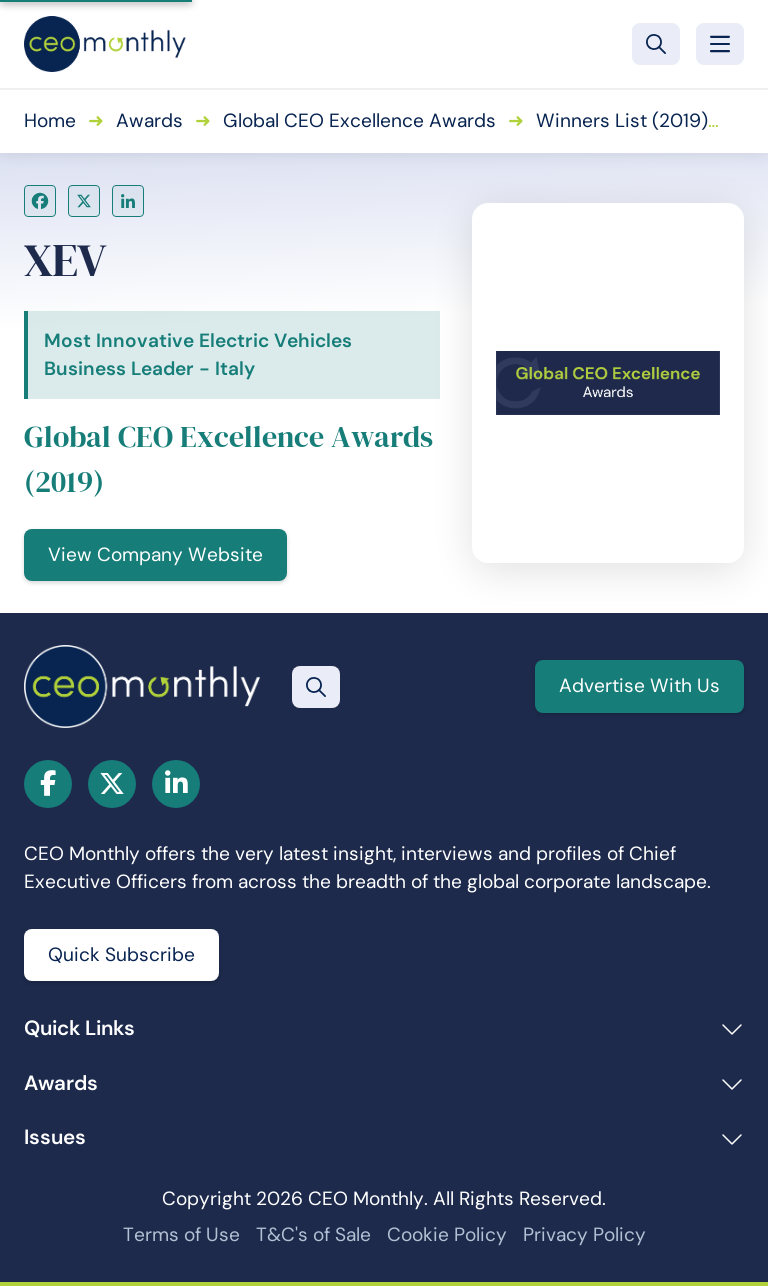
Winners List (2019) (622, 120)
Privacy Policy (584, 1234)
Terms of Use (181, 1234)
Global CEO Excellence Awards (359, 120)
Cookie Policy (447, 1234)
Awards (149, 120)
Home (50, 120)
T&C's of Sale (313, 1234)
